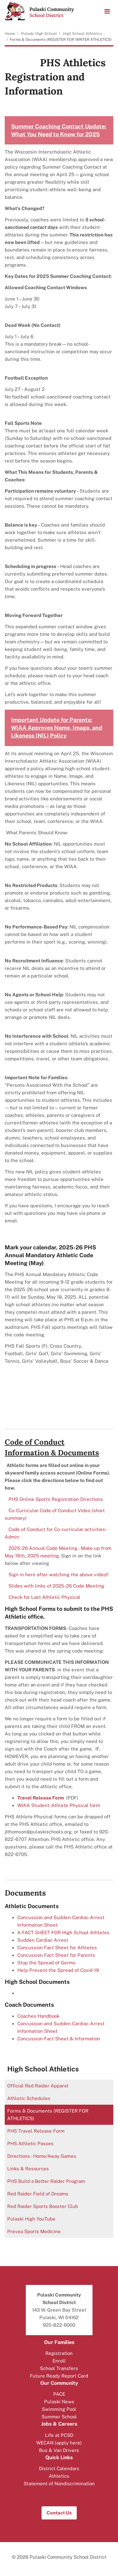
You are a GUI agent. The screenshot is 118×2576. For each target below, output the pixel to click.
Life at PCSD (59, 2435)
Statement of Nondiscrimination (59, 2483)
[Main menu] (107, 11)
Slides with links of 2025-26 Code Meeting (56, 1585)
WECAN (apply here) (59, 2442)
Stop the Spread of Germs (46, 1962)
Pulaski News (59, 2401)
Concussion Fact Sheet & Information (58, 2038)
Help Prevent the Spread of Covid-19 (58, 1970)
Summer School (59, 2416)
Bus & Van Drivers (59, 2450)
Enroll (59, 2360)
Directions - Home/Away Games (41, 2156)
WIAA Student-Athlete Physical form (58, 1805)
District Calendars (59, 2468)
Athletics (59, 2476)
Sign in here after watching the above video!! (58, 1574)
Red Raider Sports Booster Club (51, 2207)
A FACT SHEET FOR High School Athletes (63, 1932)
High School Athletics (82, 33)
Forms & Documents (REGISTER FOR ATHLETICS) (47, 2114)
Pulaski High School (39, 33)
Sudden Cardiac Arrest (42, 1940)
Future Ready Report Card (59, 2375)
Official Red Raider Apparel (47, 2087)
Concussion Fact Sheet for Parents (56, 1955)
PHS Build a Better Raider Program (46, 2181)
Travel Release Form (40, 1797)
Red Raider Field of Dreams (47, 2195)
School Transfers (59, 2368)
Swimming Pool (59, 2409)
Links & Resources (28, 2168)
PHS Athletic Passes (30, 2143)
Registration (59, 2353)
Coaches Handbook (39, 2016)
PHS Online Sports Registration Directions (55, 1499)
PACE (59, 2394)
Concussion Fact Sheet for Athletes (57, 1947)
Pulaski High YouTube (40, 2220)
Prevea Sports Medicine (43, 2232)
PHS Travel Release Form (45, 2132)
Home (10, 33)
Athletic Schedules (38, 2099)
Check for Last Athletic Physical (44, 1597)
